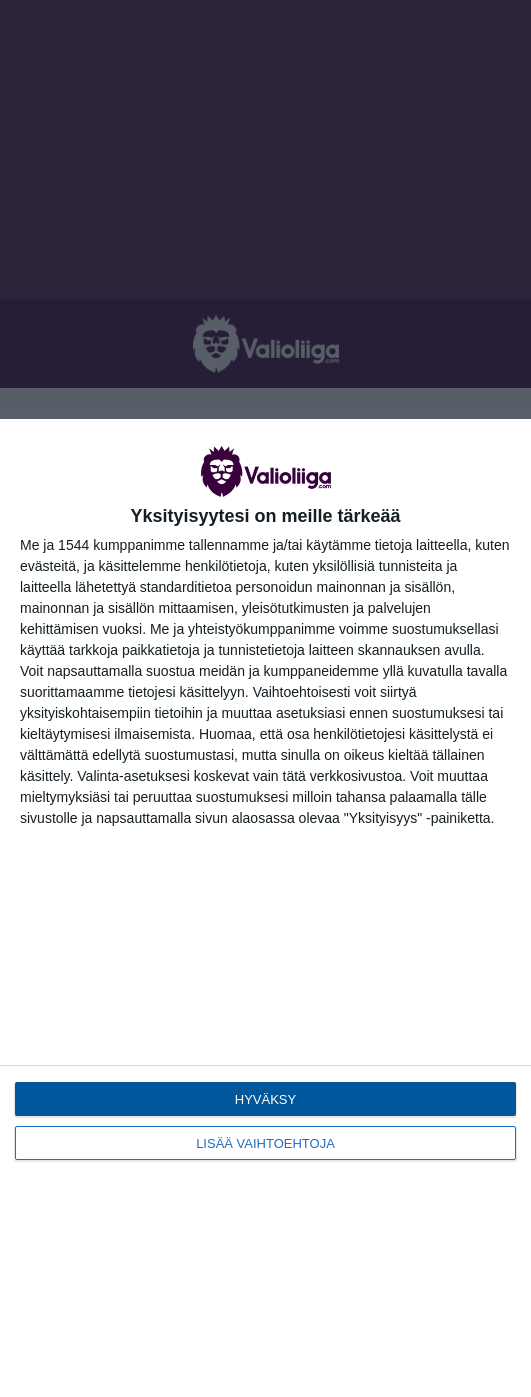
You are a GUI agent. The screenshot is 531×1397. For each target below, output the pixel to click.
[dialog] (265, 908)
